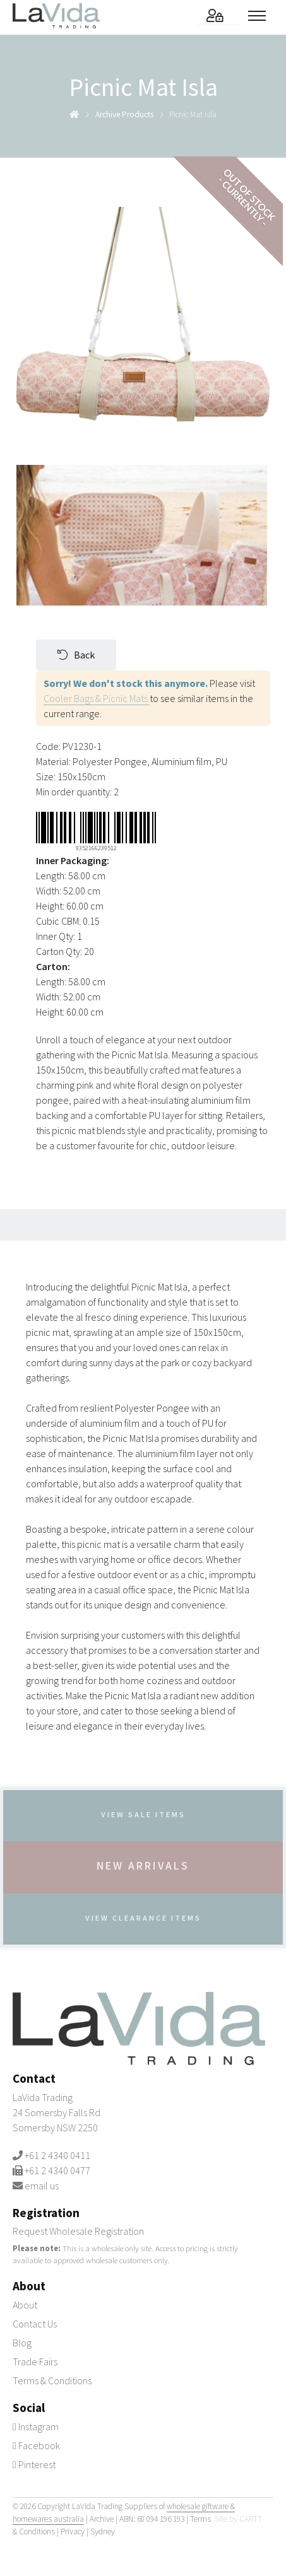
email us (42, 2185)
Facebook (36, 2445)
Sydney (102, 2531)
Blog (22, 2342)
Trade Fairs (35, 2361)
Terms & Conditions (52, 2380)
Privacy (73, 2531)
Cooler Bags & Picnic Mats (97, 698)
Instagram (36, 2426)
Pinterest (34, 2464)
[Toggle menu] (260, 15)
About (25, 2304)
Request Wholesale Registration (78, 2231)
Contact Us (35, 2323)
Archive (102, 2519)
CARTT (250, 2519)
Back (76, 654)
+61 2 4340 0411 (57, 2155)
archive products (124, 114)
